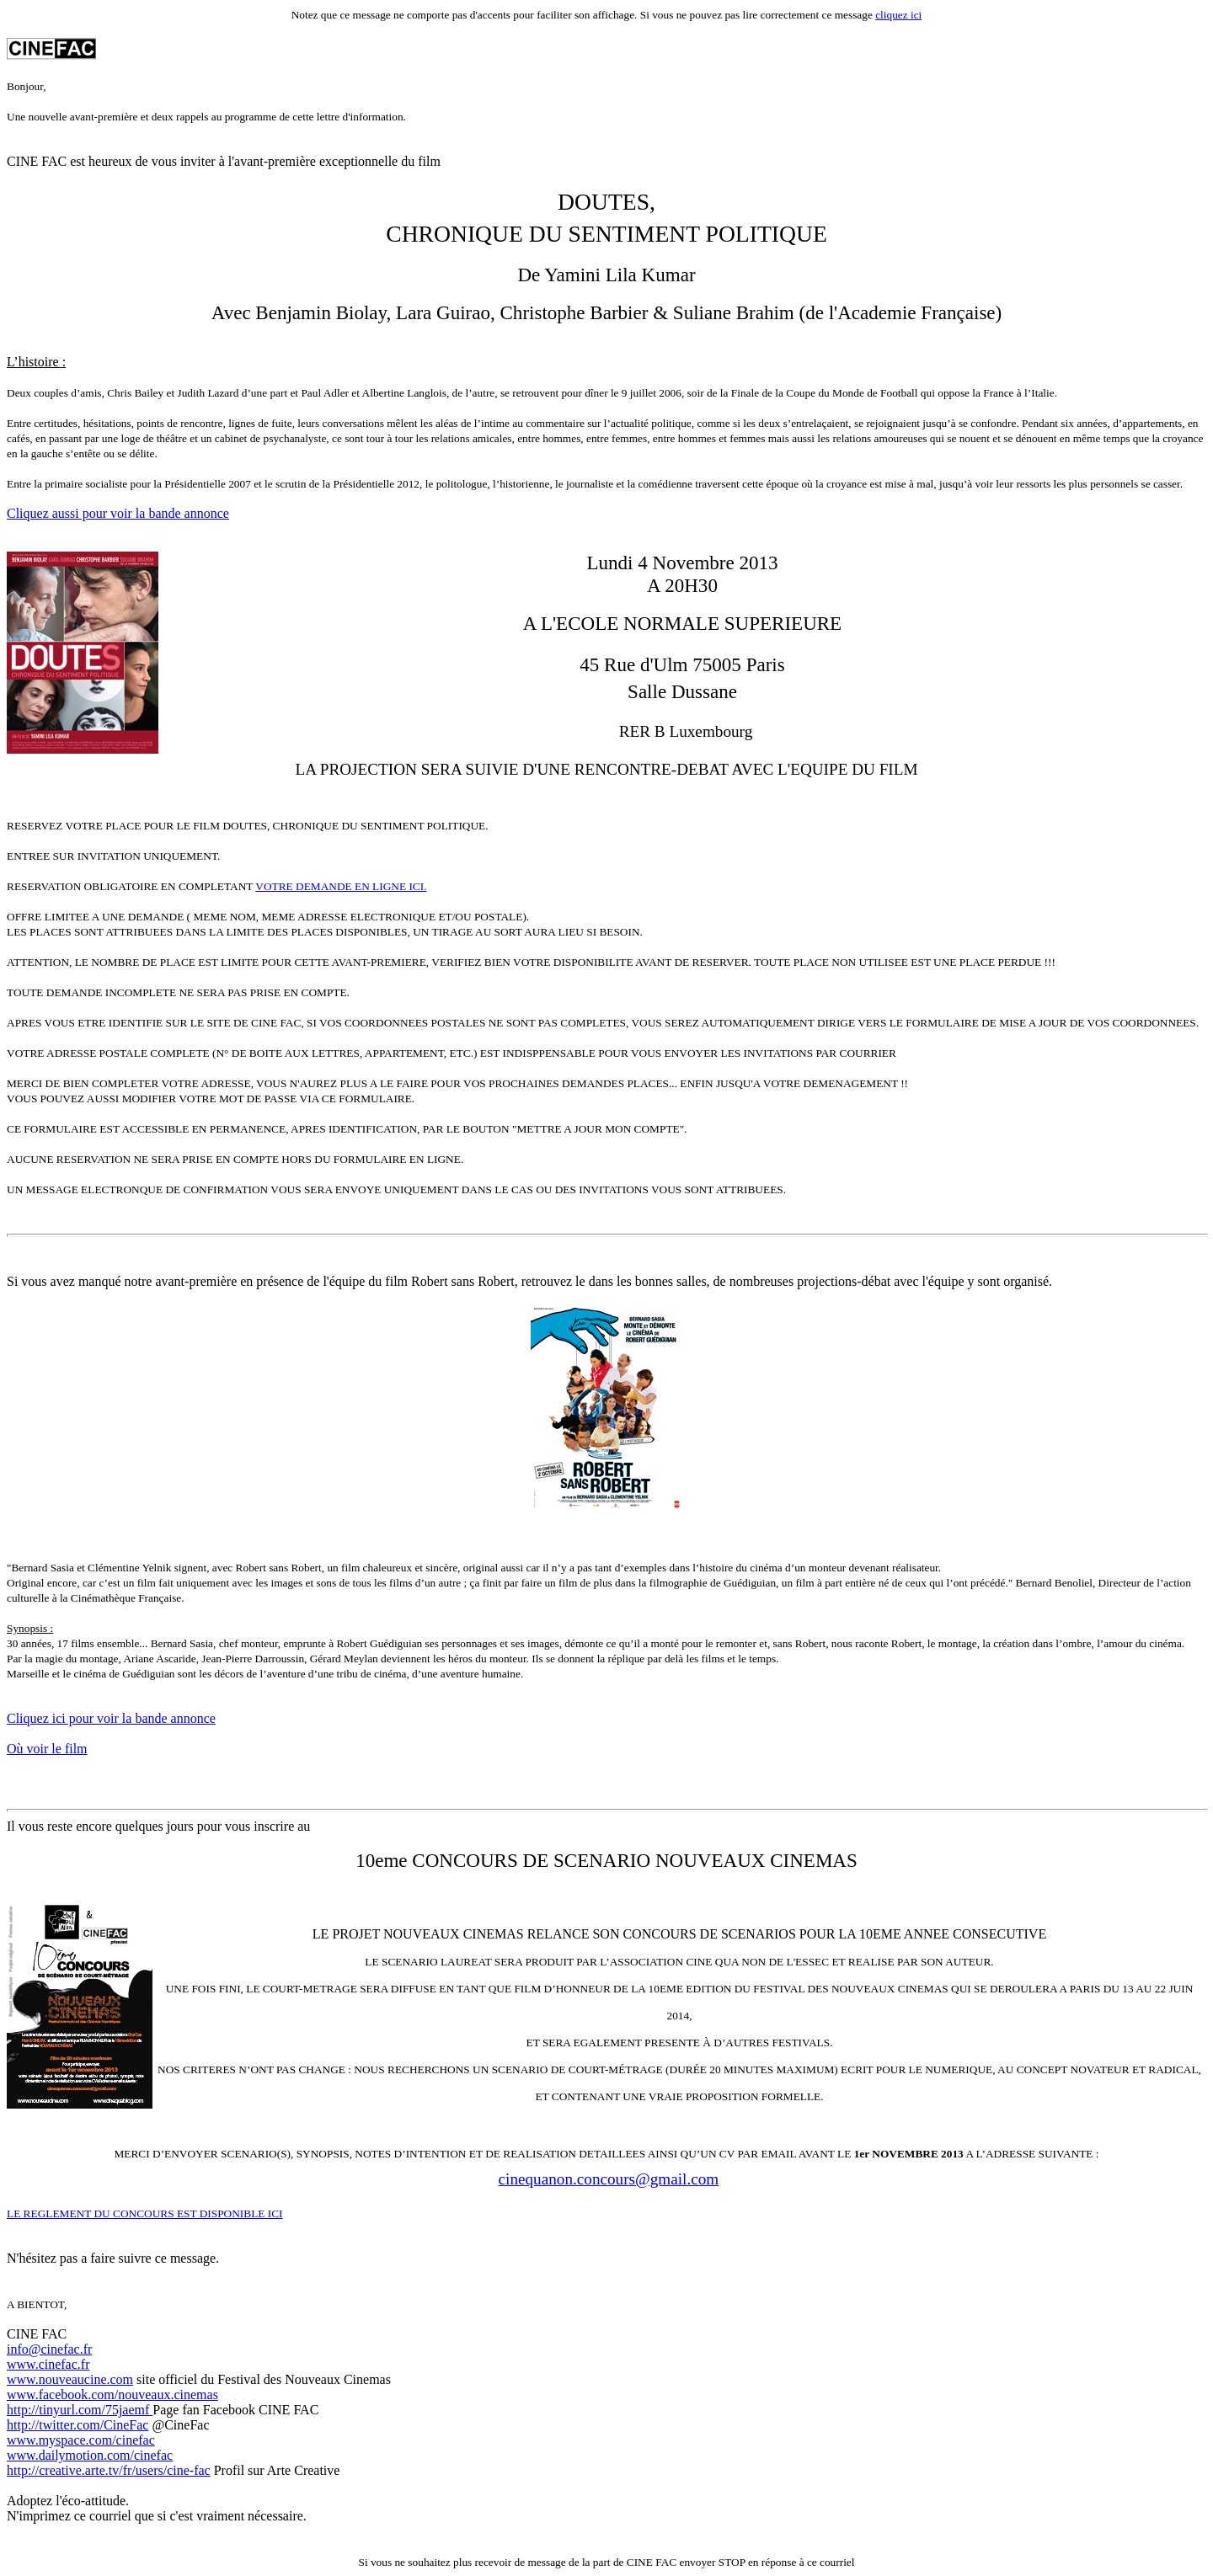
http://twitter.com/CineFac (77, 2425)
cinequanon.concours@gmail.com (609, 2179)
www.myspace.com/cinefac (81, 2440)
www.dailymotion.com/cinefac (90, 2455)
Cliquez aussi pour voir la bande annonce (118, 513)
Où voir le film (47, 1748)
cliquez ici (898, 14)
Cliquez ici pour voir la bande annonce (111, 1718)
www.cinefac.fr (48, 2364)
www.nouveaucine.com (70, 2379)
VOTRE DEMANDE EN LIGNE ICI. (340, 886)
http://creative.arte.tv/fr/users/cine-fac (109, 2470)
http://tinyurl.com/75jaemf (79, 2410)
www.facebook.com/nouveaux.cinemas (112, 2394)
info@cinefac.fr (49, 2349)
